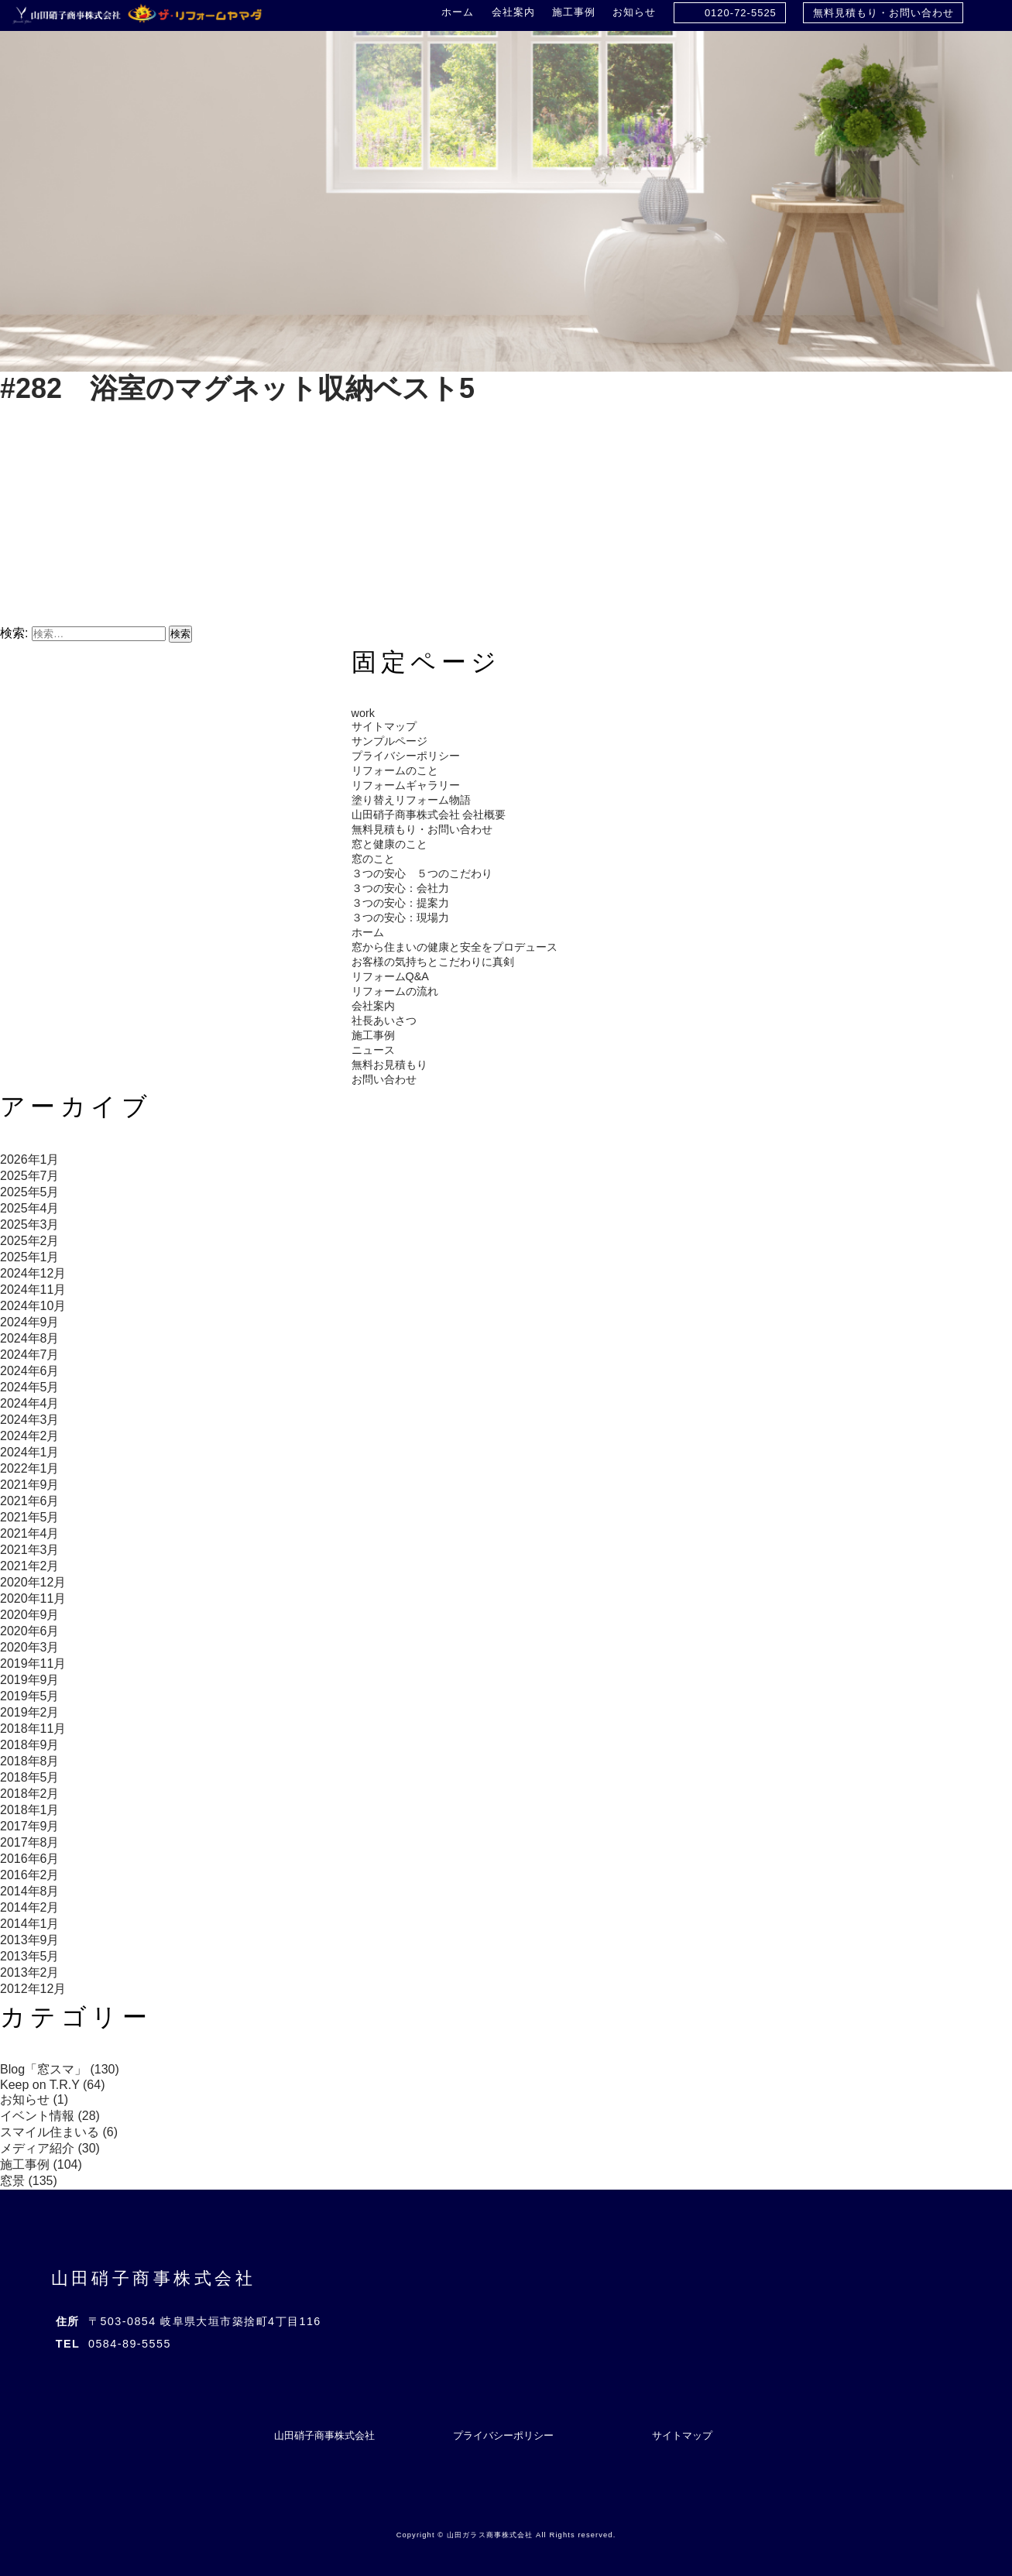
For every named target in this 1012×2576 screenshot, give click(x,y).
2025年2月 (30, 1240)
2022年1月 (30, 1468)
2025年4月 (30, 1208)
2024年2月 (30, 1435)
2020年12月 (33, 1582)
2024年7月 (30, 1354)
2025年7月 (30, 1175)
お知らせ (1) (34, 2099)
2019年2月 (30, 1712)
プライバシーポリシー (406, 755)
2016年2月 (30, 1874)
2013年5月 (30, 1956)
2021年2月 (30, 1566)
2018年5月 (30, 1777)
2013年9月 (30, 1940)
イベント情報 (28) (50, 2115)
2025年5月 (30, 1192)
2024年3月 (30, 1419)
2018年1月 (30, 1809)
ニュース (373, 1050)
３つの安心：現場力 (400, 917)
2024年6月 (30, 1370)
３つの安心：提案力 (400, 903)
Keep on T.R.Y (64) (52, 2084)
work (363, 713)
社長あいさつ (384, 1020)
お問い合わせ (384, 1079)
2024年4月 (30, 1403)
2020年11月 (33, 1598)
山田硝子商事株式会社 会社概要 (429, 814)
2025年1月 (30, 1257)
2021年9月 (30, 1484)
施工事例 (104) (41, 2164)
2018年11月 (33, 1728)
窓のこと (373, 858)
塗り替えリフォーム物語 (411, 800)
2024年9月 (30, 1322)
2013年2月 (30, 1972)
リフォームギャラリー (406, 785)
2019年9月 (30, 1679)
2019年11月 (33, 1663)
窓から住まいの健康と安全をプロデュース (454, 947)
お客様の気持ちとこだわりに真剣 (433, 961)
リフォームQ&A (390, 976)
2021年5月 (30, 1517)
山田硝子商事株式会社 (153, 2278)
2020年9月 (30, 1614)
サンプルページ (389, 741)
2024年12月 (33, 1273)
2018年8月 (30, 1761)
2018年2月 (30, 1793)
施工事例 (573, 12)
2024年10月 (33, 1305)
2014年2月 (30, 1907)
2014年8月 (30, 1891)
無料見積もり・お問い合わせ (883, 13)
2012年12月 (33, 1988)
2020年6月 (30, 1631)
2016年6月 (30, 1858)
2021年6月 (30, 1501)
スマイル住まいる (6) (59, 2132)
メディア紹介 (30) (50, 2148)
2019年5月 (30, 1696)
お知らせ (634, 12)
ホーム (457, 12)
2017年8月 (30, 1842)
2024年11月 (33, 1289)
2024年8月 (30, 1338)
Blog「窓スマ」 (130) (59, 2069)
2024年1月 (30, 1452)
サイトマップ (384, 726)
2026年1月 (30, 1159)
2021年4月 (30, 1533)
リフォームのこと (395, 770)
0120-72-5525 (740, 13)
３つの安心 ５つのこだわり (422, 873)
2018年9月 (30, 1744)
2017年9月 (30, 1826)
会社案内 (513, 12)
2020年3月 (30, 1647)
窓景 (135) (28, 2180)
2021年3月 (30, 1549)
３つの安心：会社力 (400, 888)
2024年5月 (30, 1387)
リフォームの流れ (395, 991)
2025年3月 (30, 1224)
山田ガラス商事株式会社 (490, 2535)
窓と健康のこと (389, 844)
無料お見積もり (389, 1064)
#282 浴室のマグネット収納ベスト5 (237, 388)
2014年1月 (30, 1923)
